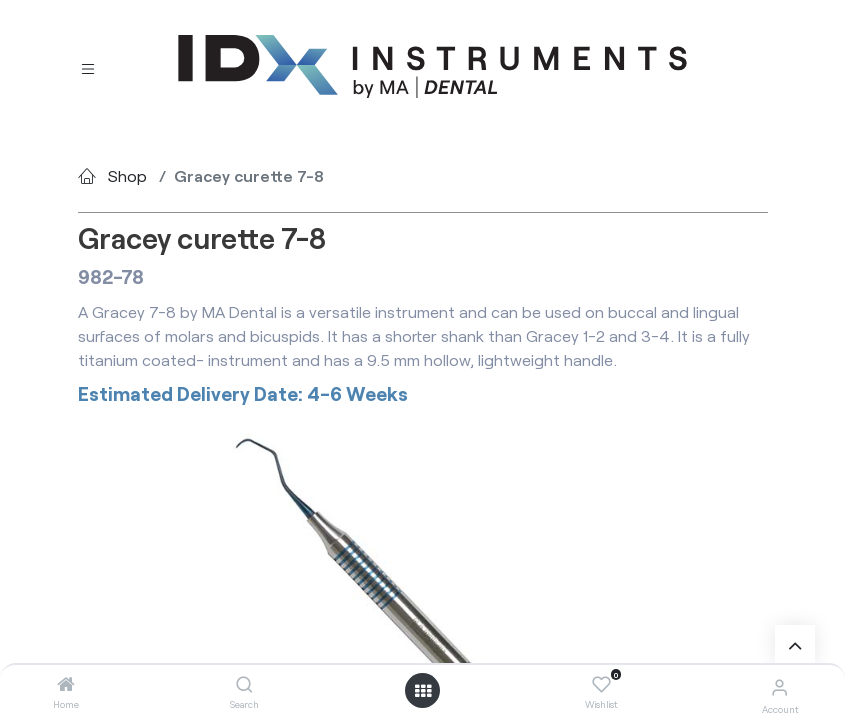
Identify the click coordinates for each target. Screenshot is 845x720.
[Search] (244, 684)
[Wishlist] (601, 685)
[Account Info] (779, 686)
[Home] (66, 684)
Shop (127, 175)
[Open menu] (423, 691)
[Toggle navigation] (88, 67)
